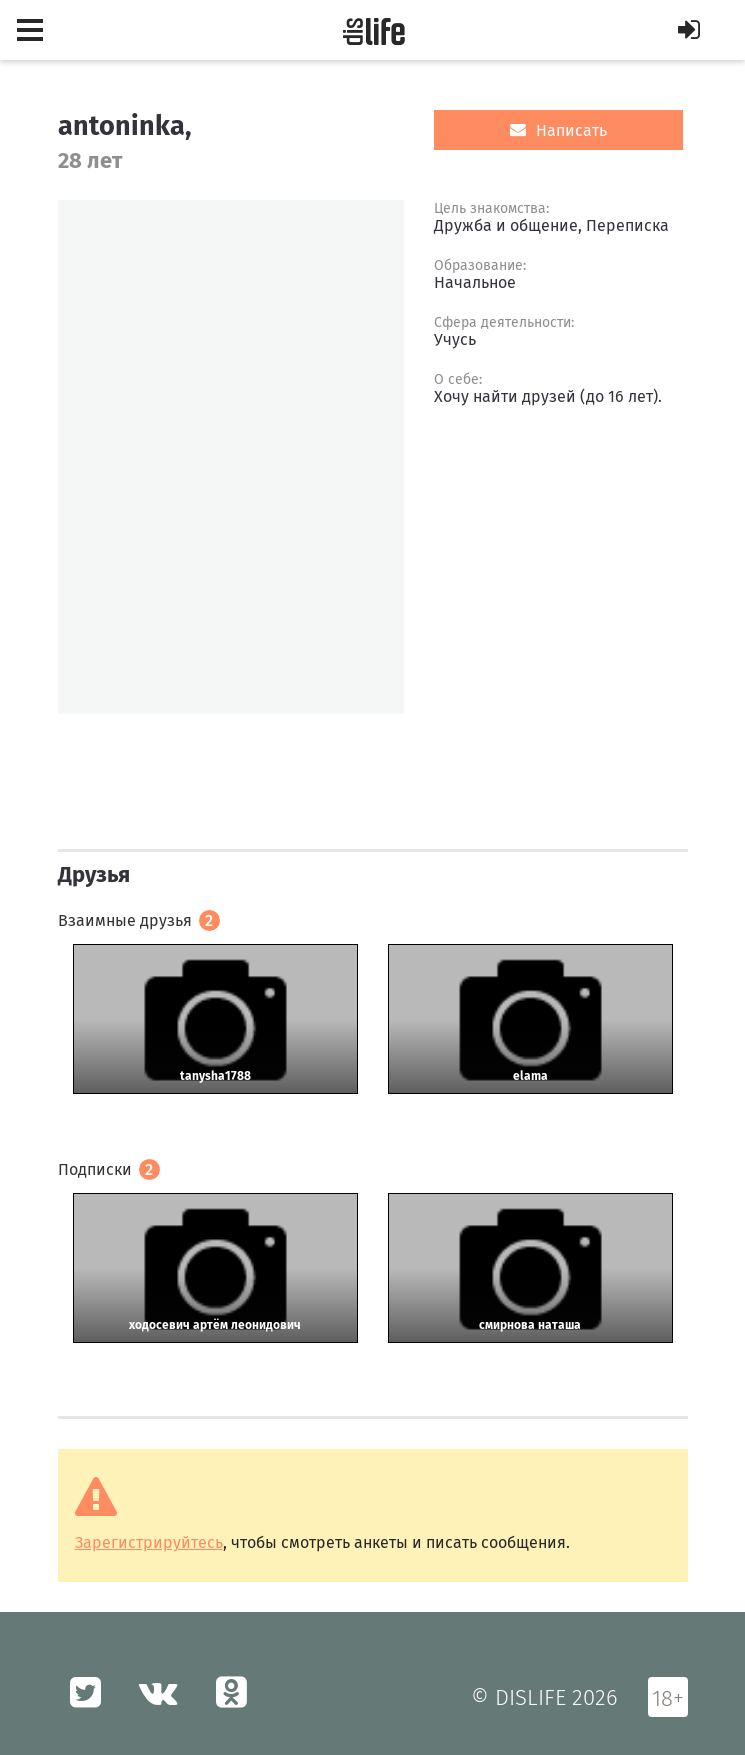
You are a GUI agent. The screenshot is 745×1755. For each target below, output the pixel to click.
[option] (231, 457)
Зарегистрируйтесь (149, 1542)
